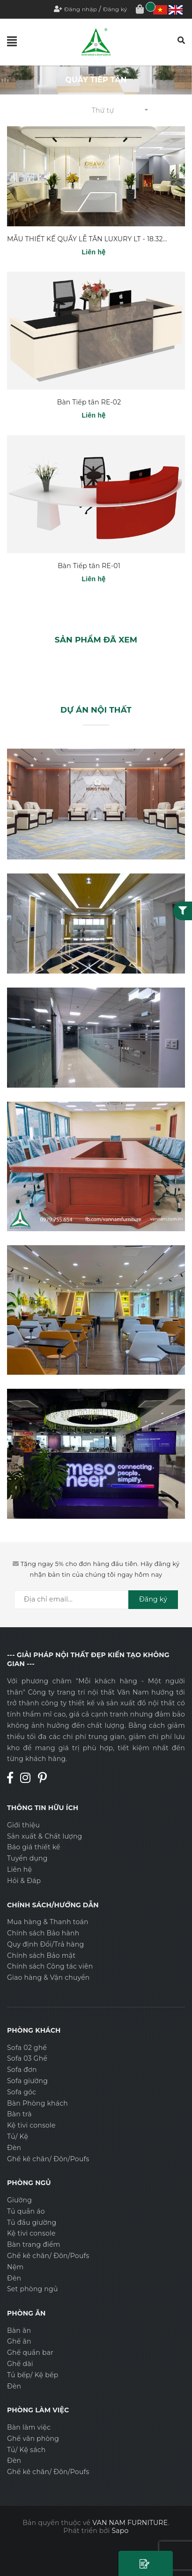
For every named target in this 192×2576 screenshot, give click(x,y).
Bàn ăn (19, 2330)
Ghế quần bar (30, 2352)
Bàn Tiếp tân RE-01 (89, 566)
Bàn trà (19, 2114)
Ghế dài (20, 2364)
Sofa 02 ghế (27, 2047)
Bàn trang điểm (33, 2244)
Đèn (14, 2147)
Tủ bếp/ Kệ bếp (32, 2375)
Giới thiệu (23, 1825)
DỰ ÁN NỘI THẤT (96, 709)
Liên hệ (19, 1869)
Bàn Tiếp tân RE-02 (89, 402)
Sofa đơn (22, 2069)
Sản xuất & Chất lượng (44, 1836)
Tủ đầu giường (31, 2222)
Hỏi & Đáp (24, 1880)
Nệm (15, 2267)
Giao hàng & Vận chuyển (48, 1977)
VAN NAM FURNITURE (130, 2522)
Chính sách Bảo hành (43, 1933)
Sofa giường (27, 2081)
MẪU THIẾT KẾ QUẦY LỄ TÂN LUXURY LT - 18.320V (89, 239)
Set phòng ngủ (32, 2289)
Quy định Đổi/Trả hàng (45, 1944)
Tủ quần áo (26, 2211)
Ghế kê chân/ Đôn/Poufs (48, 2159)
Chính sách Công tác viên (50, 1966)
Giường (19, 2200)
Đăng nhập (80, 9)
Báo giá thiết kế (33, 1847)
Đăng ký (115, 9)
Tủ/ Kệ (17, 2136)
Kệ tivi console (31, 2125)
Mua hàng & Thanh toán (48, 1922)
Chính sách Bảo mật (41, 1955)
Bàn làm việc (29, 2427)
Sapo (120, 2530)
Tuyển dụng (27, 1858)
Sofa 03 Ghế (27, 2058)
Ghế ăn (19, 2341)
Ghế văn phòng (33, 2438)
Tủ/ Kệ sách (26, 2450)
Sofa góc (21, 2092)
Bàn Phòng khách (37, 2103)
